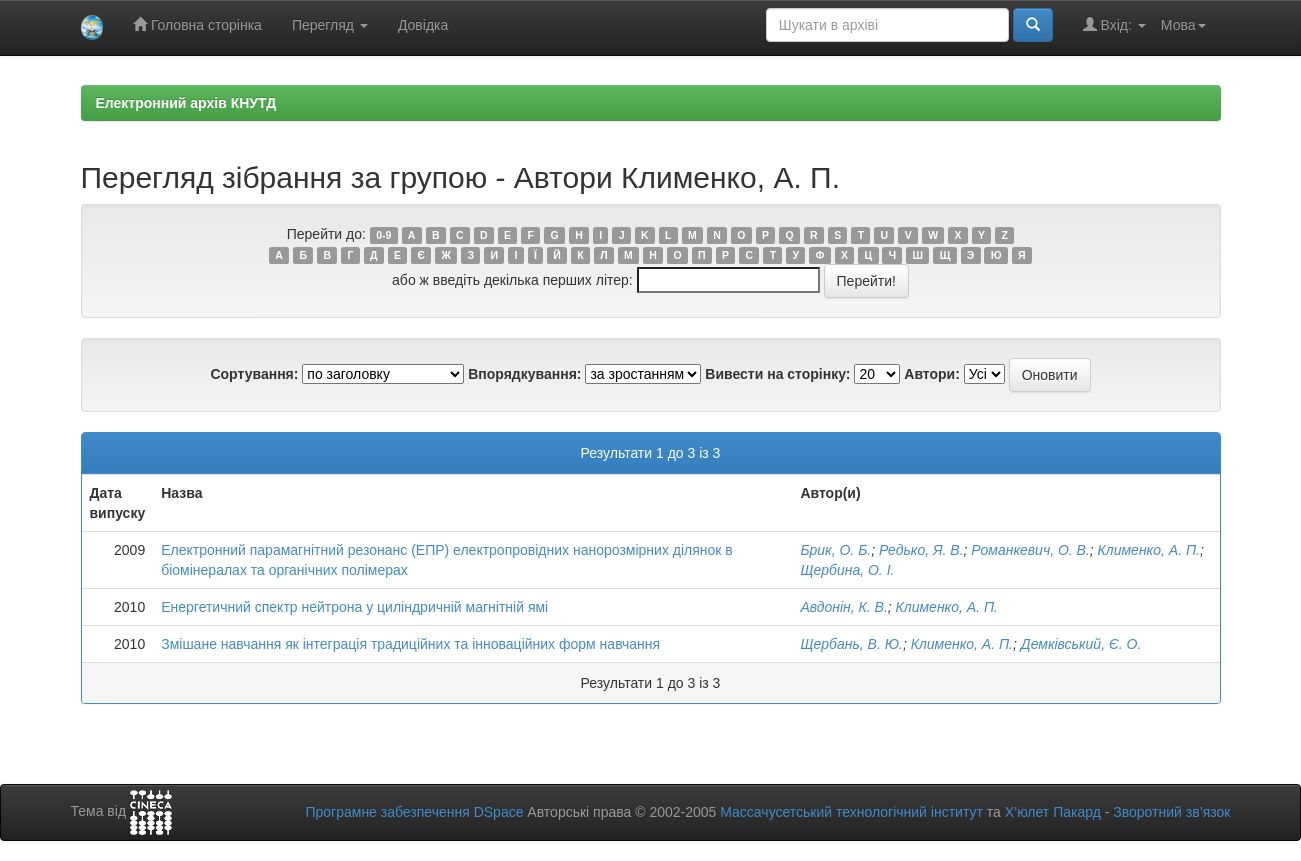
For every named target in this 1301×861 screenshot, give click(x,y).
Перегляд (330, 25)
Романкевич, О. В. (1030, 550)
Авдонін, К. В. (843, 607)
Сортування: (254, 374)
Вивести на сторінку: (777, 374)
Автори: (932, 374)
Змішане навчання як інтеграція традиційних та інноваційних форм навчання (410, 644)
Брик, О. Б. (835, 550)
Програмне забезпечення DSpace (414, 812)
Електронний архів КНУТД (186, 103)
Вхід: (1114, 24)
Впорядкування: (524, 374)
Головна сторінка (197, 24)
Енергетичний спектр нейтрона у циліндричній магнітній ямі (354, 607)
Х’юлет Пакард (1053, 812)
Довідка (423, 25)
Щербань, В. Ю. (851, 644)
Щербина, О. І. (847, 570)
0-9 (383, 235)
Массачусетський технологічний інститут (851, 812)
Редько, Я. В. (921, 550)
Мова (1183, 25)
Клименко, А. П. (1149, 550)
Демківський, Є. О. (1081, 644)
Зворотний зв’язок (1171, 812)
